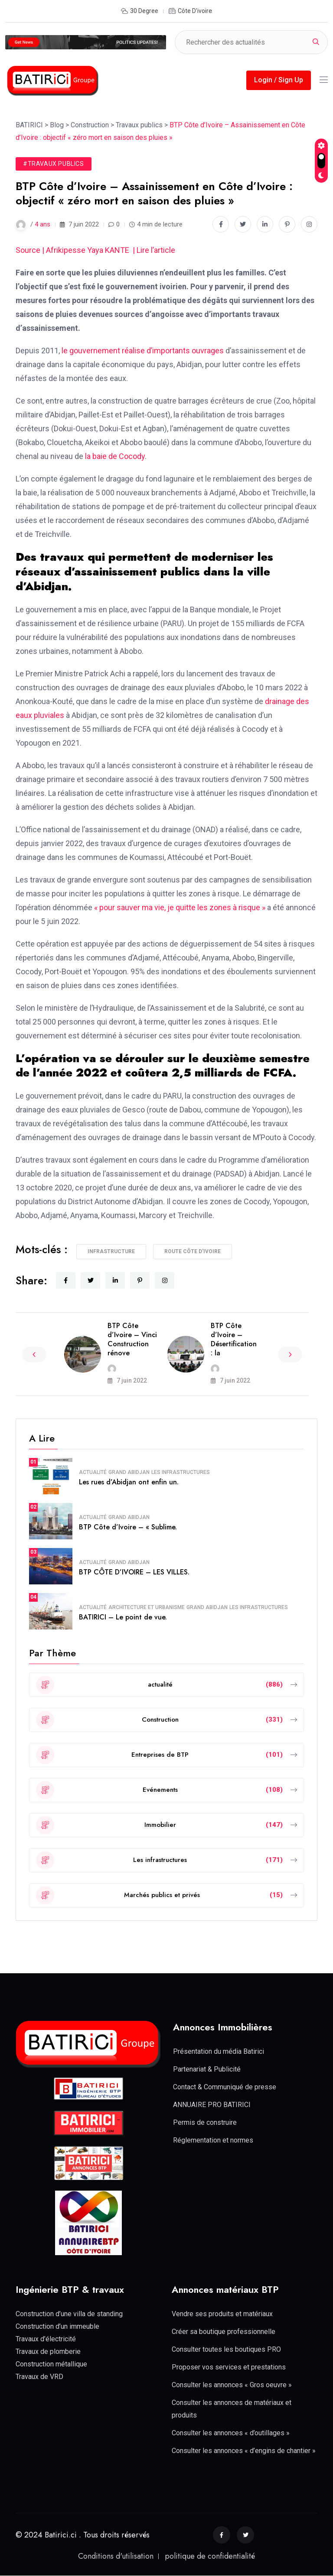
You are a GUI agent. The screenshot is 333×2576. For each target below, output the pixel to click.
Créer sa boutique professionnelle (223, 2331)
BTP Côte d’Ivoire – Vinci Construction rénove (132, 1339)
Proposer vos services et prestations (229, 2367)
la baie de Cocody (114, 456)
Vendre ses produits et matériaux (222, 2314)
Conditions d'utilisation (115, 2556)
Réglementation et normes (213, 2140)
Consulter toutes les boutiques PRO (226, 2349)
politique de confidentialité (210, 2556)
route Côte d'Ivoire (192, 1251)
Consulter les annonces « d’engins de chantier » (244, 2451)
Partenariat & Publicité (207, 2069)
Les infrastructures (180, 1472)
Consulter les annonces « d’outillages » (231, 2433)
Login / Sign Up (278, 80)
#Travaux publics (53, 163)
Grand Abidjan (129, 1472)
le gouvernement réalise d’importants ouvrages (143, 350)
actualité (93, 1472)
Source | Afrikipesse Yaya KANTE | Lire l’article (96, 250)
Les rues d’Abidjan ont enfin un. (129, 1482)
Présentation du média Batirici (218, 2051)
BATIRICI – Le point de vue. (123, 1617)
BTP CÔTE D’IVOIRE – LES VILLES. (134, 1572)
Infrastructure (111, 1251)
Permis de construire (205, 2122)
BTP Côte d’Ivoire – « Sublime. (128, 1527)
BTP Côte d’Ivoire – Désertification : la (234, 1339)
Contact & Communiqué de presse (224, 2087)
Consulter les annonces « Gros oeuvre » (232, 2385)
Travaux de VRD (39, 2376)
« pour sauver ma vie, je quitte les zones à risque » (178, 907)
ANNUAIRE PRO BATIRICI (212, 2105)
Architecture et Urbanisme (146, 1607)
